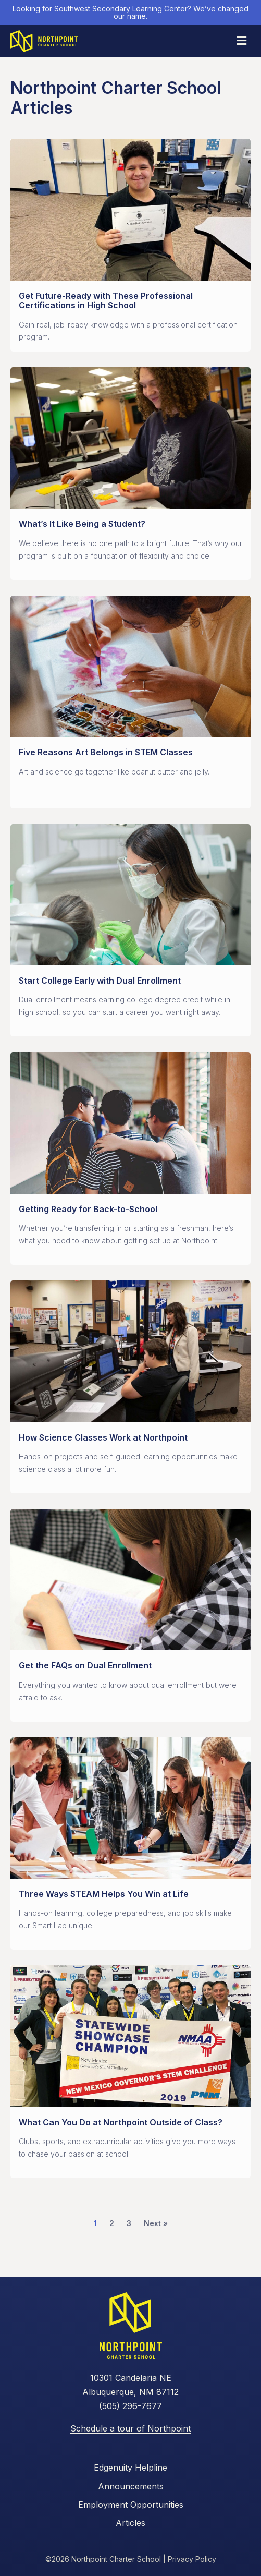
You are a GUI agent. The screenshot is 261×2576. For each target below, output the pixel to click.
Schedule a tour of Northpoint (130, 2428)
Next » (156, 2223)
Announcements (131, 2486)
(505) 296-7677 (130, 2406)
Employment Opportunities (130, 2504)
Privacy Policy (192, 2559)
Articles (130, 2523)
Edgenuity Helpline (130, 2467)
